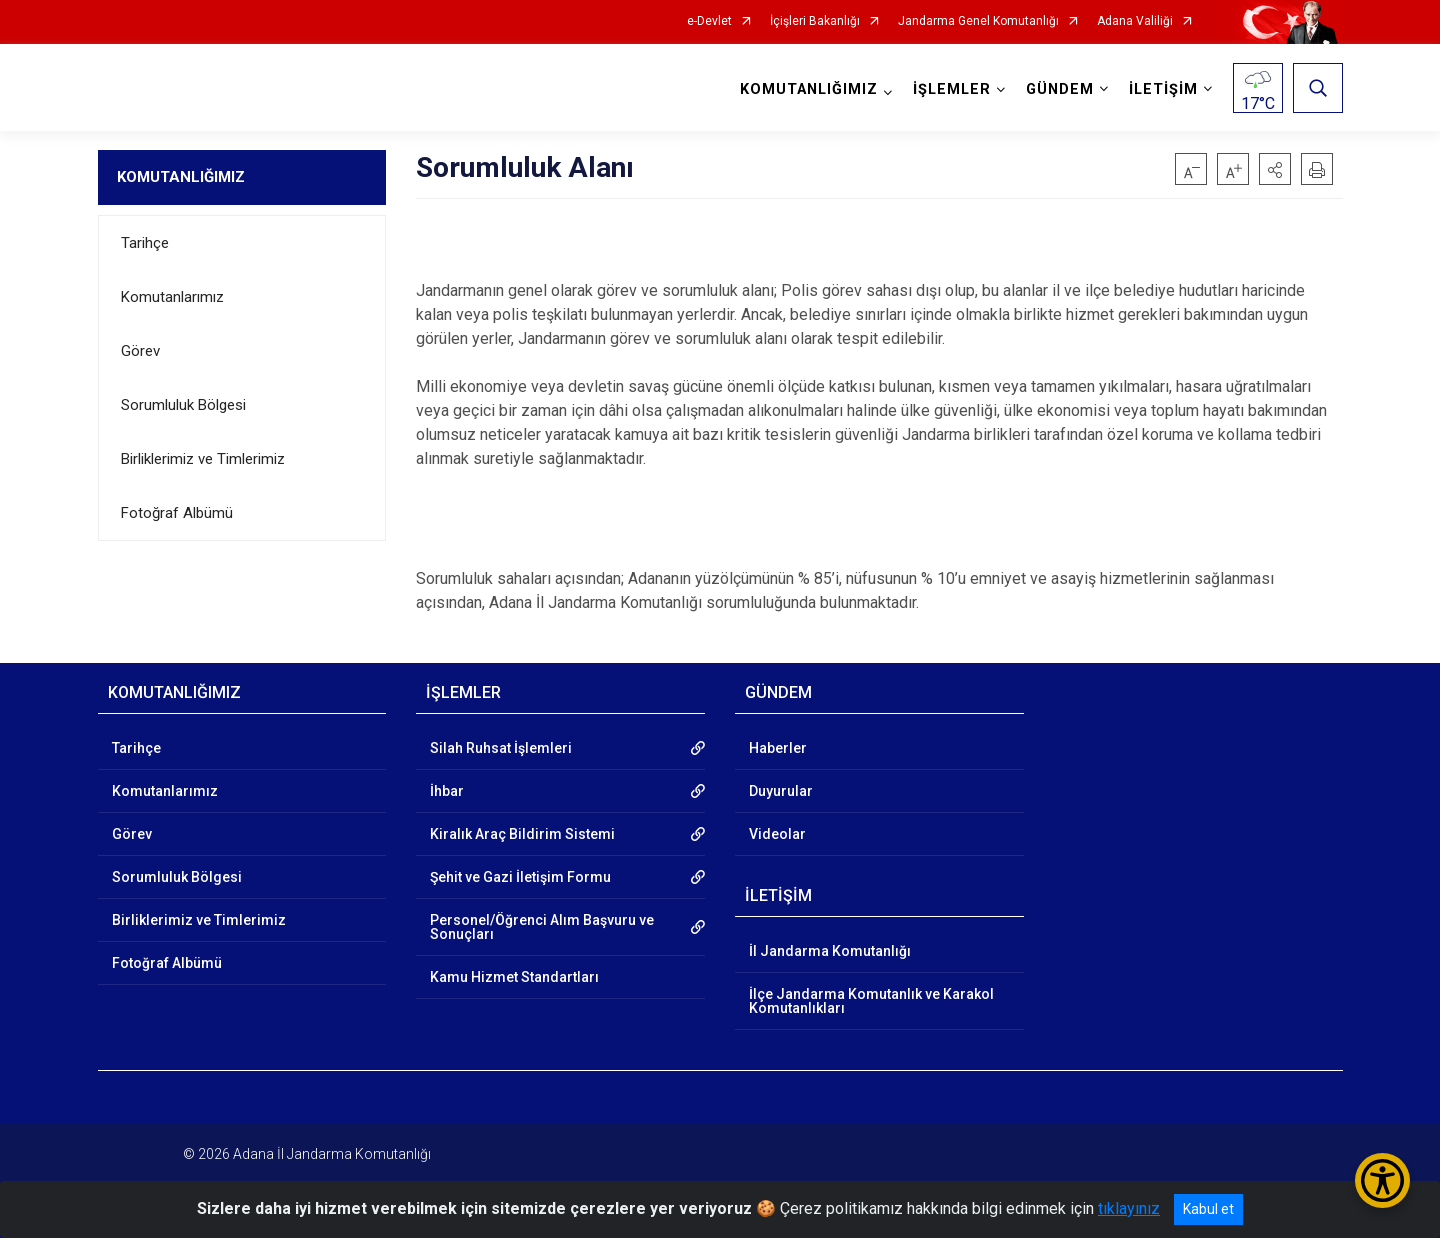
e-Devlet (709, 21)
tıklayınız (1129, 1208)
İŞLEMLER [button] (952, 89)
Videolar (777, 834)
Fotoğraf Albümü (177, 513)
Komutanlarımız (172, 297)
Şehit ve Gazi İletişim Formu (520, 877)
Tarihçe (145, 243)
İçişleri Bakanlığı (815, 21)
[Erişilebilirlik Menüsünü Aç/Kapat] (1382, 1180)
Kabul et (1208, 1209)
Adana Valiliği (1135, 21)
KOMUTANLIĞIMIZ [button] (809, 89)
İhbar (447, 791)
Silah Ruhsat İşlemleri (501, 748)
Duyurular (781, 791)
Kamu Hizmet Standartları (514, 977)
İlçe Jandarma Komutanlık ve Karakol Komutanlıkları (871, 1001)
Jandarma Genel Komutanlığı (978, 21)
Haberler (778, 748)
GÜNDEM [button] (1060, 89)
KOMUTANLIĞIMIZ (181, 177)
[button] (1275, 169)
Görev (140, 351)
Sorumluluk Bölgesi (183, 405)
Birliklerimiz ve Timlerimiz (203, 459)
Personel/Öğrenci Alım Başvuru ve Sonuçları (542, 927)
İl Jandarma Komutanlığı (830, 951)
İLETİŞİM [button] (1163, 89)
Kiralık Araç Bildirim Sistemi (522, 834)
